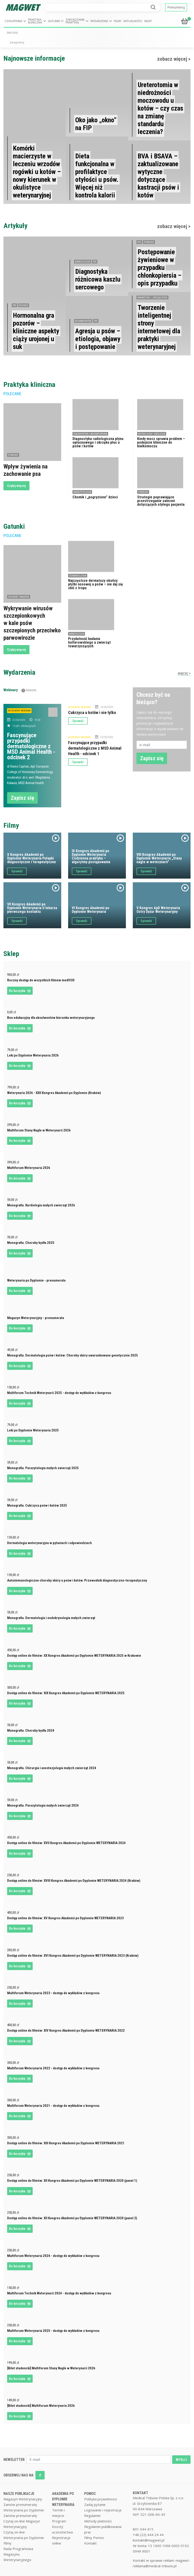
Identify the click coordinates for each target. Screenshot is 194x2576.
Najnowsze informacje (34, 58)
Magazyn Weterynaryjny (22, 2499)
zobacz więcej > (174, 59)
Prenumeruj (176, 7)
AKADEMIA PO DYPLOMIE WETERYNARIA (63, 2499)
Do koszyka (20, 991)
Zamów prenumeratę (20, 2504)
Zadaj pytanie (95, 2504)
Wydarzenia (19, 672)
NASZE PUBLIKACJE (18, 2493)
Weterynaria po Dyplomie (23, 2510)
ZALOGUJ (12, 32)
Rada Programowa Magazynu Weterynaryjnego (18, 2554)
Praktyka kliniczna (29, 384)
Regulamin (92, 2515)
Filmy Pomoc (94, 2537)
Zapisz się (22, 798)
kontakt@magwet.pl (148, 2540)
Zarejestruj (16, 42)
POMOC (90, 2493)
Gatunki (14, 526)
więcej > (184, 673)
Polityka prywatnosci (100, 2499)
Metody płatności (98, 2521)
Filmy (118, 21)
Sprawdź (78, 721)
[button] (15, 21)
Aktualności (132, 21)
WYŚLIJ (181, 2460)
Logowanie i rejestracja (102, 2510)
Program (59, 2521)
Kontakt (90, 2543)
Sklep (148, 21)
